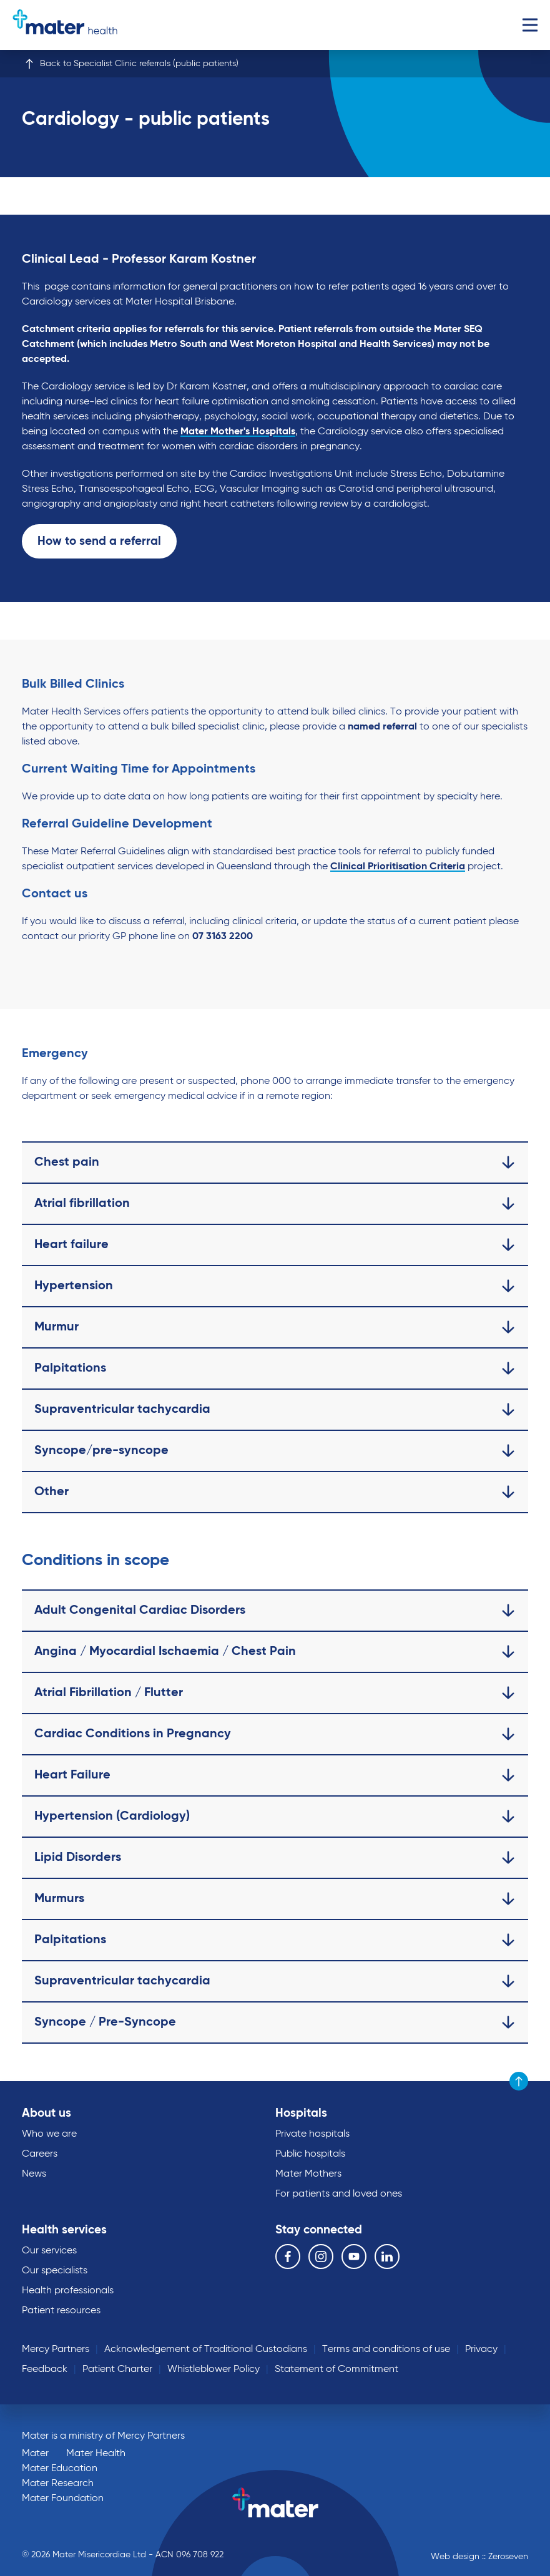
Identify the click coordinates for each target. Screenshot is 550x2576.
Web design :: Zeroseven (479, 2556)
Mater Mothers (308, 2174)
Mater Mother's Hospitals (237, 432)
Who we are (49, 2134)
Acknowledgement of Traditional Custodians (205, 2349)
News (34, 2174)
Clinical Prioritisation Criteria (397, 867)
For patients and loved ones (338, 2194)
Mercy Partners (55, 2349)
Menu (530, 25)
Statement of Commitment (336, 2369)
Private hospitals (312, 2134)
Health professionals (68, 2291)
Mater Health (95, 2454)
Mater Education (59, 2469)
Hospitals (301, 2113)
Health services (64, 2230)
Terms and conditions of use (386, 2349)
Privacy (481, 2349)
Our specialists (54, 2271)
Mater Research (58, 2484)
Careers (39, 2154)
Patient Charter (117, 2369)
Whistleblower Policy (213, 2369)
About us (46, 2113)
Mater (35, 2454)
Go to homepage (64, 25)
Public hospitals (310, 2154)
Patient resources (61, 2311)
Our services (49, 2251)
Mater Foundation (63, 2499)
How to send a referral (99, 541)
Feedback (44, 2369)
